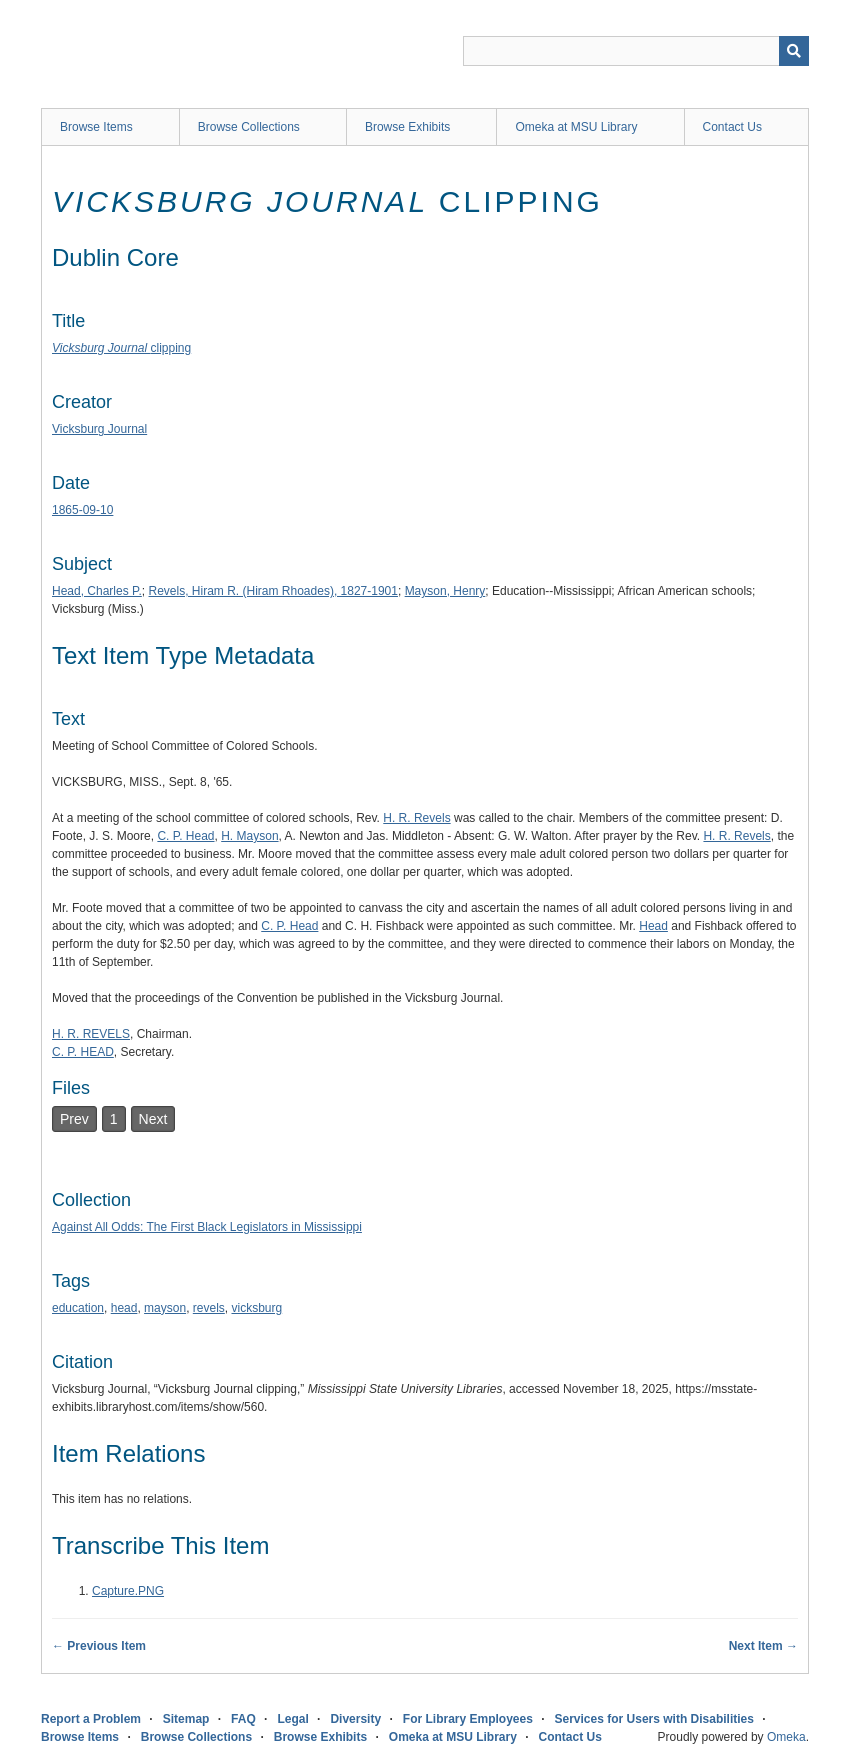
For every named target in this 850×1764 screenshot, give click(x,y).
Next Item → (763, 1646)
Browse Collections (249, 127)
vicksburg (256, 1308)
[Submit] (794, 51)
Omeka (786, 1737)
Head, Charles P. (97, 591)
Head (653, 926)
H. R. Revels (416, 818)
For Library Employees (468, 1719)
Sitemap (186, 1719)
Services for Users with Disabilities (654, 1719)
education (78, 1308)
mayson (165, 1308)
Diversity (355, 1719)
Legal (292, 1719)
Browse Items (96, 127)
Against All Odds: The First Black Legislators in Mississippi (207, 1227)
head (124, 1308)
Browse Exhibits (407, 127)
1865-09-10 (82, 510)
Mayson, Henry (445, 591)
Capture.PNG (128, 1591)
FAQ (243, 1719)
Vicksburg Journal (99, 429)
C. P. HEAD (83, 1052)
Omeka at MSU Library (576, 127)
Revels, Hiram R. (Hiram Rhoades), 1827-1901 (273, 591)
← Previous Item (99, 1646)
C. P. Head (185, 836)
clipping (121, 348)
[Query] (636, 51)
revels (209, 1308)
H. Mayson (249, 836)
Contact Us (732, 127)
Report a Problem (91, 1719)
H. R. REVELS (91, 1034)
